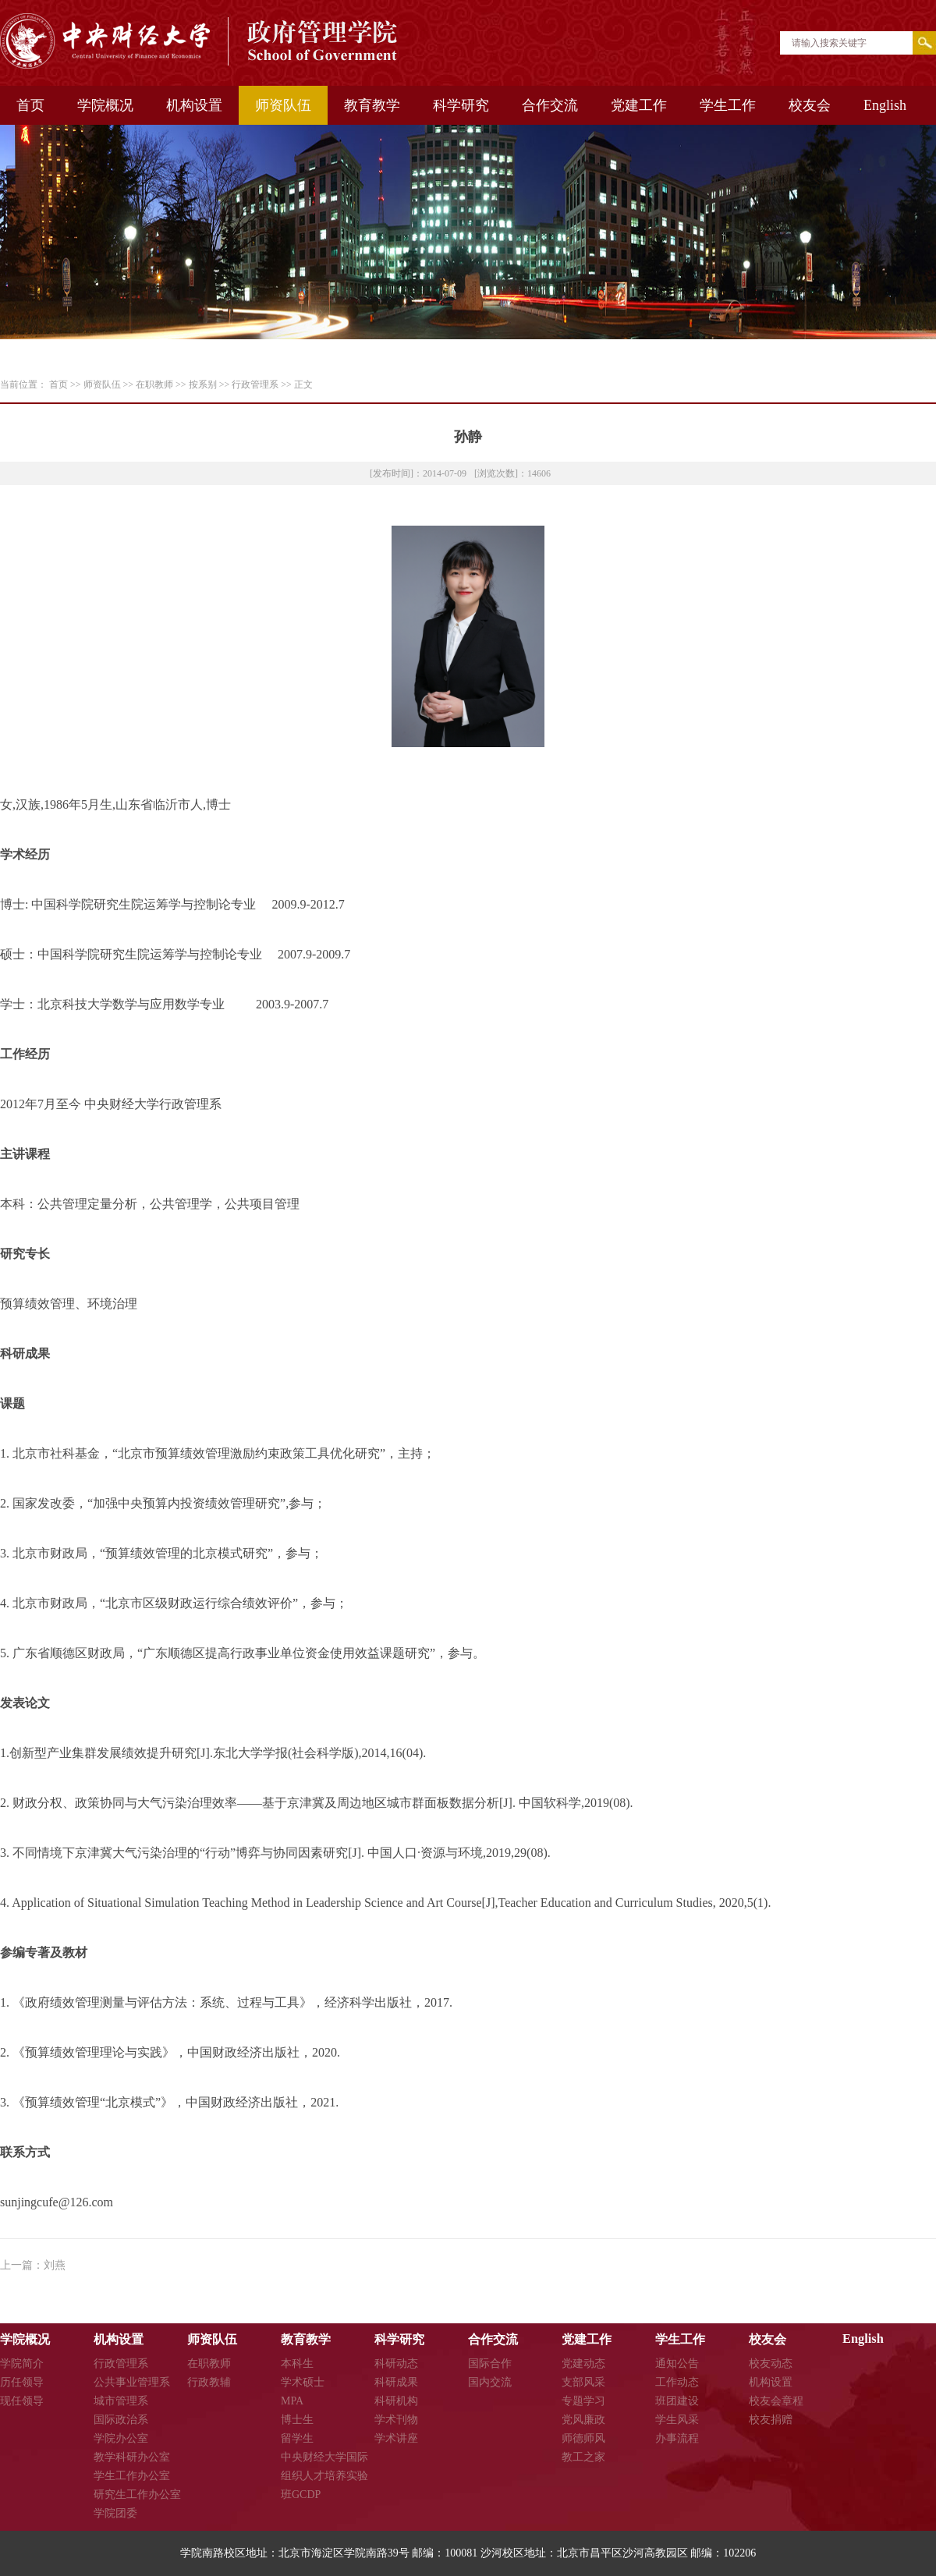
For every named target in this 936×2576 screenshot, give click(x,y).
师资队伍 (283, 105)
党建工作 (639, 105)
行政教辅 (209, 2382)
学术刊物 (396, 2419)
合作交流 (550, 105)
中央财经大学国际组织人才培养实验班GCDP (324, 2475)
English (884, 105)
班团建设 (677, 2401)
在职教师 (154, 384)
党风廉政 (583, 2419)
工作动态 (677, 2382)
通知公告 (677, 2363)
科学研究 (461, 105)
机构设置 (194, 105)
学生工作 (728, 105)
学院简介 (22, 2363)
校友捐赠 (770, 2419)
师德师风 (583, 2438)
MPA (292, 2401)
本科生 (297, 2363)
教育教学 (372, 105)
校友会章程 (776, 2401)
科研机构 (396, 2401)
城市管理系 (121, 2401)
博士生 (297, 2419)
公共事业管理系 (132, 2382)
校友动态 (770, 2363)
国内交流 (490, 2382)
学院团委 (115, 2513)
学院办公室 (121, 2438)
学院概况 (105, 105)
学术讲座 (396, 2438)
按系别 (203, 384)
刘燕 (55, 2265)
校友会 (810, 105)
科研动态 (396, 2363)
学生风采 (677, 2419)
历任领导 (22, 2382)
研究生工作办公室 (137, 2494)
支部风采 (583, 2382)
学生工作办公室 (132, 2476)
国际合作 (490, 2363)
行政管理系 (255, 384)
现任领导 (22, 2401)
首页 (30, 105)
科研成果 (396, 2382)
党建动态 (583, 2363)
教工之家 (583, 2457)
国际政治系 (121, 2419)
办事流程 (677, 2438)
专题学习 (583, 2401)
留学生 (297, 2438)
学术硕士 (302, 2382)
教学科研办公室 (132, 2457)
